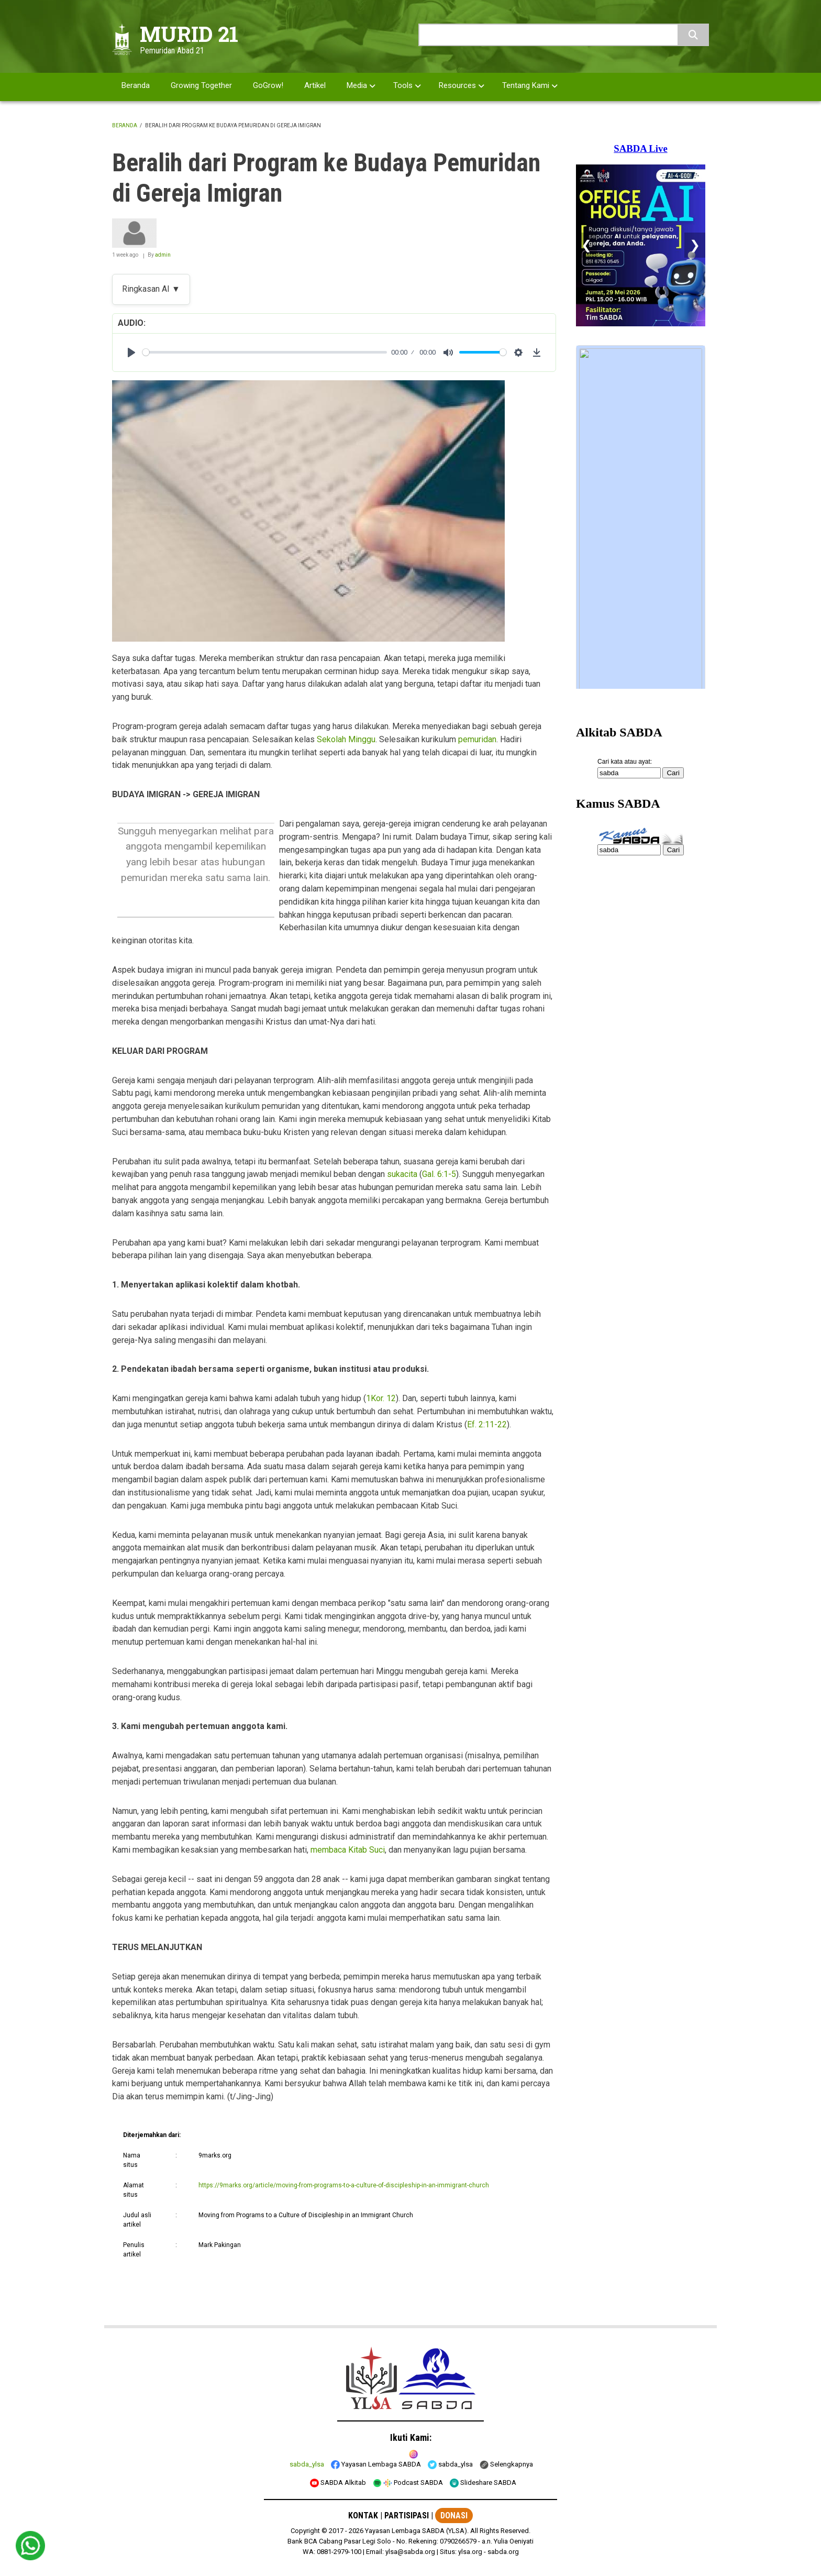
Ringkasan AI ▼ (151, 289)
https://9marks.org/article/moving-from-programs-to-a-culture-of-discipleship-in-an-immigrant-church (343, 2185)
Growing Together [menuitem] (201, 85)
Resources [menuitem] (457, 85)
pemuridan (477, 739)
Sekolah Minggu (346, 739)
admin (163, 255)
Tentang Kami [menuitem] (525, 85)
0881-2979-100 (339, 2552)
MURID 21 (189, 34)
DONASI (454, 2515)
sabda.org (503, 2552)
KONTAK (363, 2515)
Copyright (305, 2531)
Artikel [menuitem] (315, 85)
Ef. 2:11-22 (487, 1424)
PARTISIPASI (406, 2515)
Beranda (124, 125)
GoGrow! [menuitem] (268, 85)
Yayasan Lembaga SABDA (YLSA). (417, 2531)
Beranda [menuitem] (135, 85)
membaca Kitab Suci (347, 1850)
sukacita (402, 1174)
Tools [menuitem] (403, 85)
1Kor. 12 (381, 1398)
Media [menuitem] (357, 85)
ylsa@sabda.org (410, 2552)
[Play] (131, 352)
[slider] (264, 352)
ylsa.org (470, 2552)
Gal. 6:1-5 (439, 1174)
